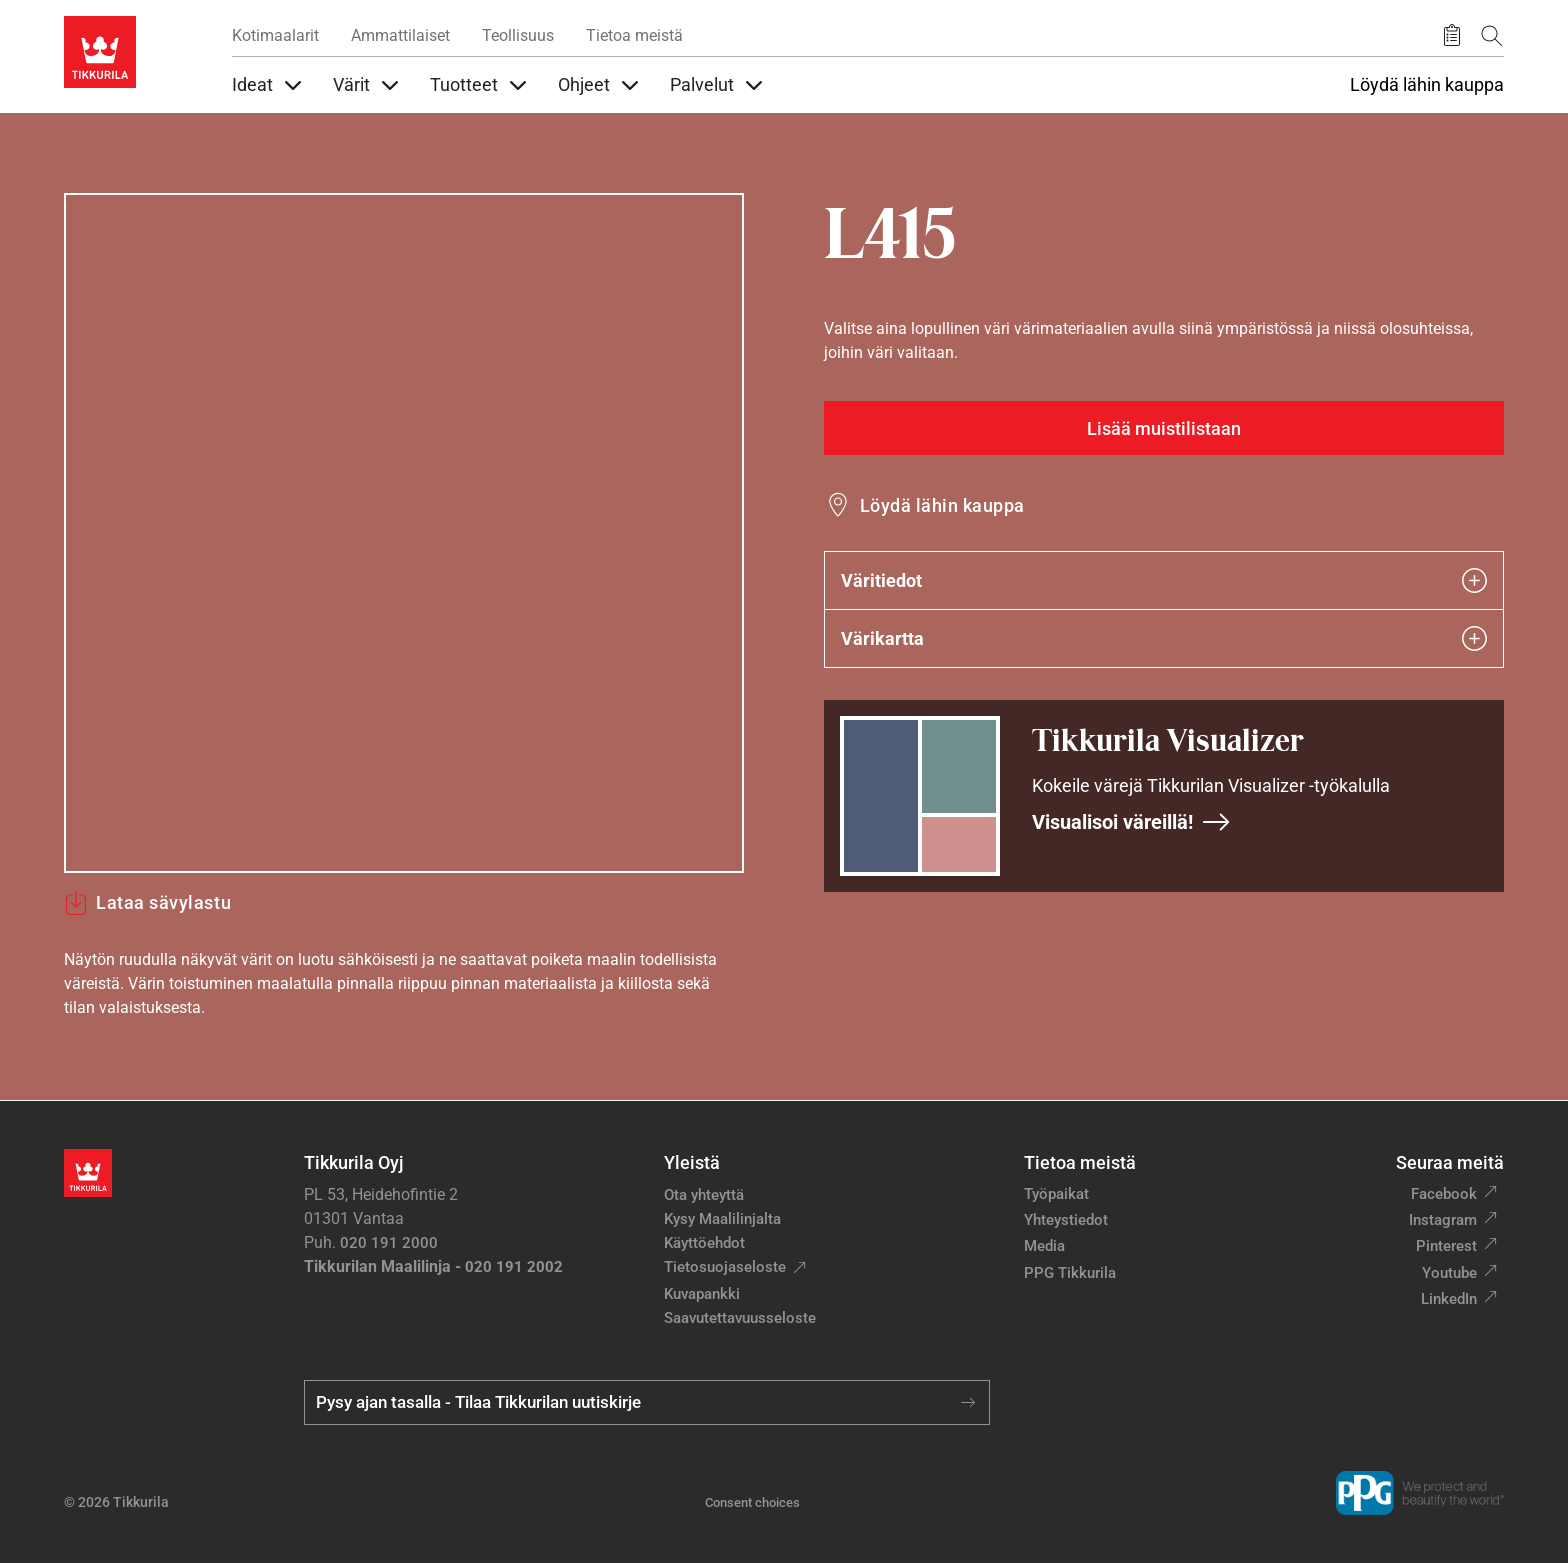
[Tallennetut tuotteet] (1452, 36)
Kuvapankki (702, 1294)
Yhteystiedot (1066, 1220)
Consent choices (752, 1502)
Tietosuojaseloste (725, 1267)
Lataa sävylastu (147, 903)
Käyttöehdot (704, 1243)
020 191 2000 (389, 1243)
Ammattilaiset (400, 35)
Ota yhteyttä (704, 1195)
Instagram (1443, 1220)
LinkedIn (1449, 1299)
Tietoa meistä (634, 35)
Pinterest (1446, 1246)
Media (1044, 1246)
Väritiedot (1164, 580)
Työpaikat (1056, 1194)
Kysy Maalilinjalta (722, 1219)
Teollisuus (518, 35)
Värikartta (1164, 638)
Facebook (1444, 1194)
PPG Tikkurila (1070, 1273)
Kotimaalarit (275, 35)
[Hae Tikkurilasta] (1492, 35)
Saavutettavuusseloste (740, 1318)
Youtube (1449, 1273)
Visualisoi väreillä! (1131, 822)
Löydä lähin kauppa (1427, 85)
